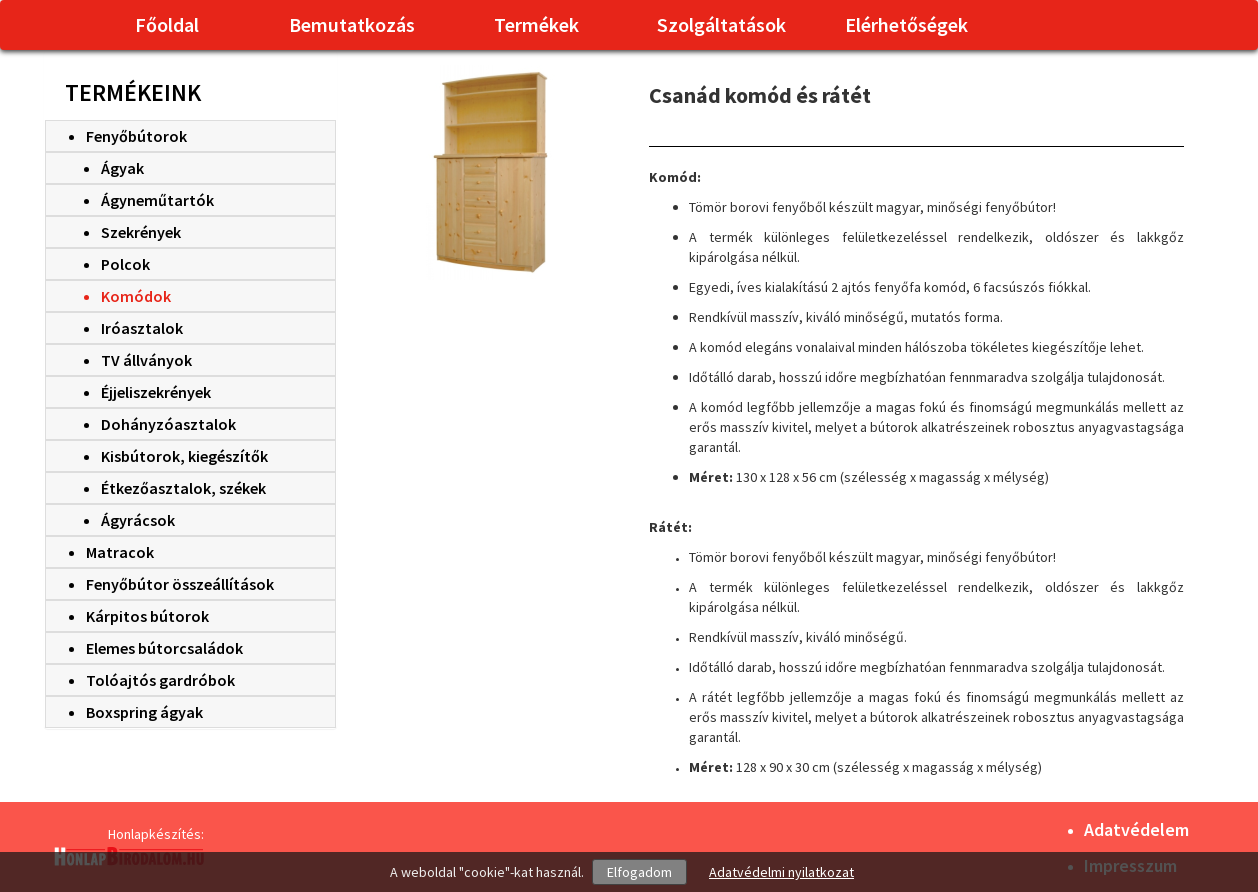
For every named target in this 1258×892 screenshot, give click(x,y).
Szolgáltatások (721, 24)
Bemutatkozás (352, 24)
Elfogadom (639, 872)
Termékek (536, 24)
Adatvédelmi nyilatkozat (781, 872)
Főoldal (167, 24)
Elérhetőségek (906, 24)
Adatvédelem (1136, 829)
